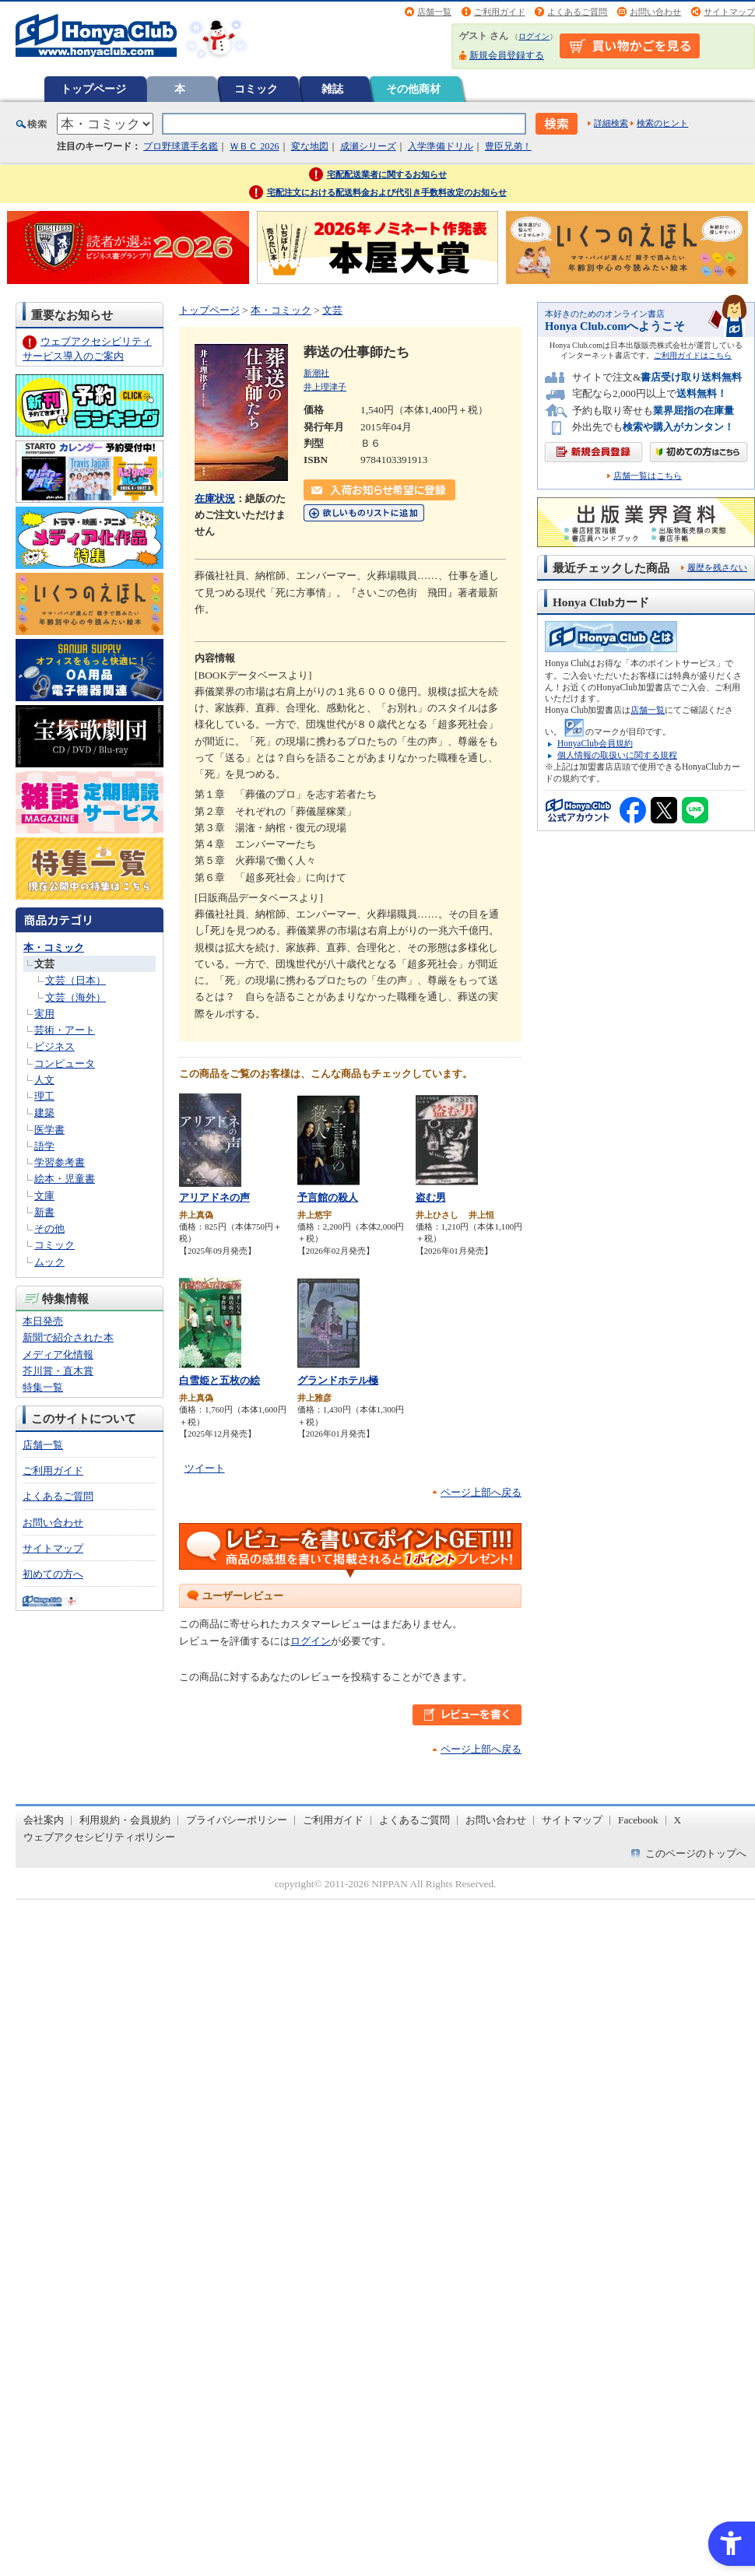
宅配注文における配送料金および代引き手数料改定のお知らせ (387, 192)
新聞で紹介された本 (68, 1337)
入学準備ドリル (440, 146)
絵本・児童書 (64, 1178)
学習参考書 (59, 1162)
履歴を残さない (717, 567)
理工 (44, 1096)
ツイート (204, 1468)
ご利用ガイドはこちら (693, 355)
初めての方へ (53, 1574)
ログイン (534, 36)
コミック (256, 88)
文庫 (44, 1196)
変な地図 (309, 146)
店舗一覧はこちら (647, 476)
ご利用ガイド (499, 11)
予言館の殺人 (327, 1197)
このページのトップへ (695, 1853)
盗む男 (431, 1197)
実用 (44, 1014)
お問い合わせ (655, 11)
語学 (44, 1146)
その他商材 (413, 88)
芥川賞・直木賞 (58, 1371)
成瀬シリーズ (368, 146)
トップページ (93, 88)
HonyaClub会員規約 (595, 743)
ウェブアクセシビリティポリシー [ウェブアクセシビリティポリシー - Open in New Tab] (99, 1837)
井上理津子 (325, 386)
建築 (44, 1112)
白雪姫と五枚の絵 (219, 1380)
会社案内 (43, 1820)
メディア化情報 (58, 1354)
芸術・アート (64, 1030)
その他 (49, 1228)
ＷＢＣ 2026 (254, 146)
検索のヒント (662, 123)
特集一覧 (43, 1387)
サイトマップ (729, 11)
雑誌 (332, 88)
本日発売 (43, 1321)
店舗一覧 (434, 11)
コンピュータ (64, 1063)
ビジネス (54, 1046)
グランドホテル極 (337, 1380)
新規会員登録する (506, 55)
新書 (44, 1212)
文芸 (44, 964)
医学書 (49, 1129)
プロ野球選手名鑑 (180, 146)
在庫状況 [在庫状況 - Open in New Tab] (215, 498)
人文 (44, 1080)
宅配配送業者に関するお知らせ (387, 174)
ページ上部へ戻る (481, 1492)
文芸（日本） (75, 980)
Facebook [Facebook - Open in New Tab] (638, 1820)
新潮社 (316, 372)
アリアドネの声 (214, 1197)
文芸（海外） (75, 997)
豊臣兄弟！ (508, 146)
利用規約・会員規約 (124, 1820)
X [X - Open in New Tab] (678, 1820)
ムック (49, 1262)
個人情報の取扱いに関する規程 (617, 755)
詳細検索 (611, 123)
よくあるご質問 (577, 11)
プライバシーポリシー (236, 1820)
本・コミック (53, 947)
